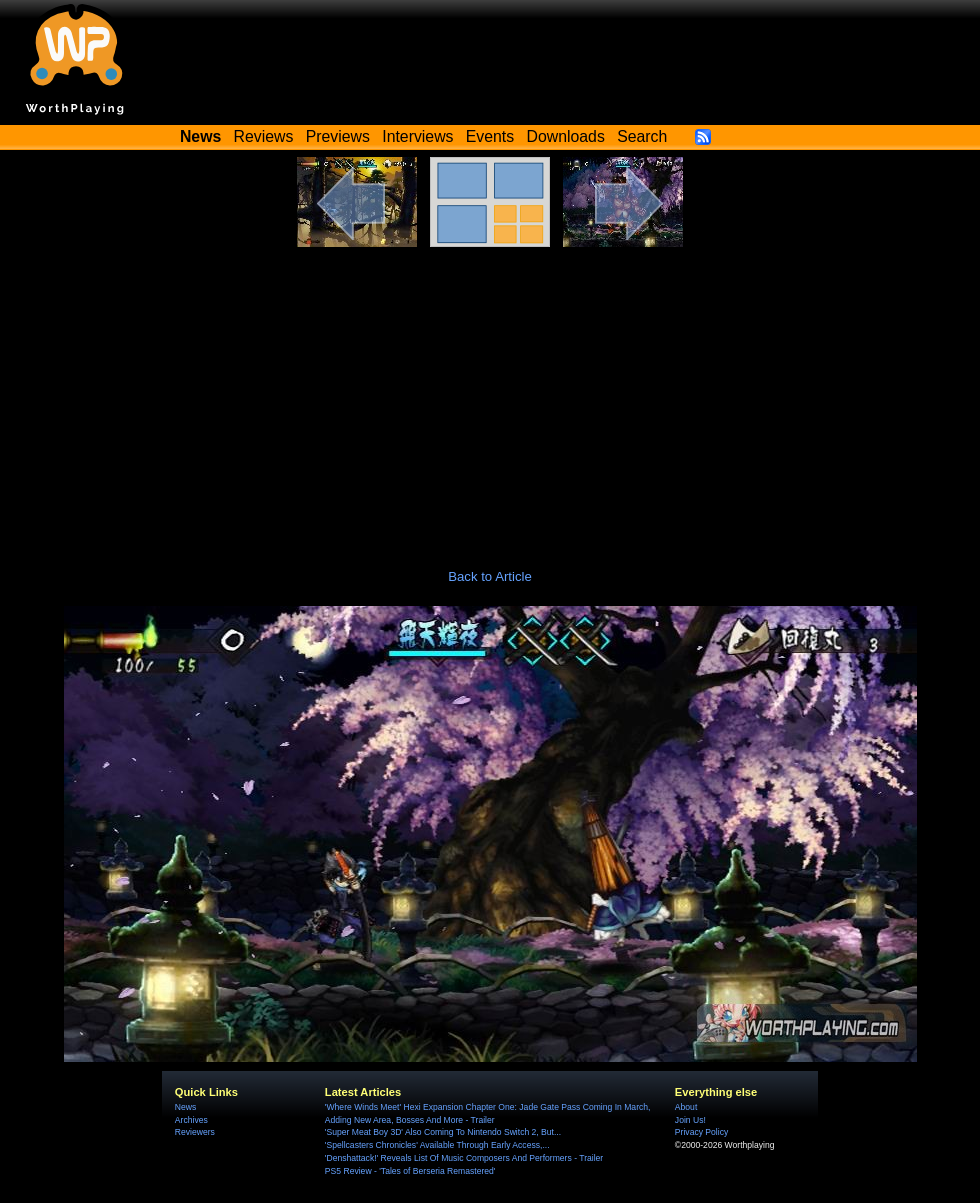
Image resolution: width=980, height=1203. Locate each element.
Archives (191, 1120)
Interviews (417, 136)
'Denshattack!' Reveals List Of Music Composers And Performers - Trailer (464, 1158)
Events (490, 136)
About (686, 1107)
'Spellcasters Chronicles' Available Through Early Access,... (437, 1145)
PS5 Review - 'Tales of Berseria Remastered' (410, 1171)
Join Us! (690, 1120)
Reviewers (195, 1132)
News (185, 1107)
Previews (338, 136)
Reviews (264, 136)
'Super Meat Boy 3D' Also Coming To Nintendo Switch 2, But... (443, 1132)
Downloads (566, 136)
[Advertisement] (490, 397)
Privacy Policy (701, 1132)
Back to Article (490, 576)
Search (642, 136)
